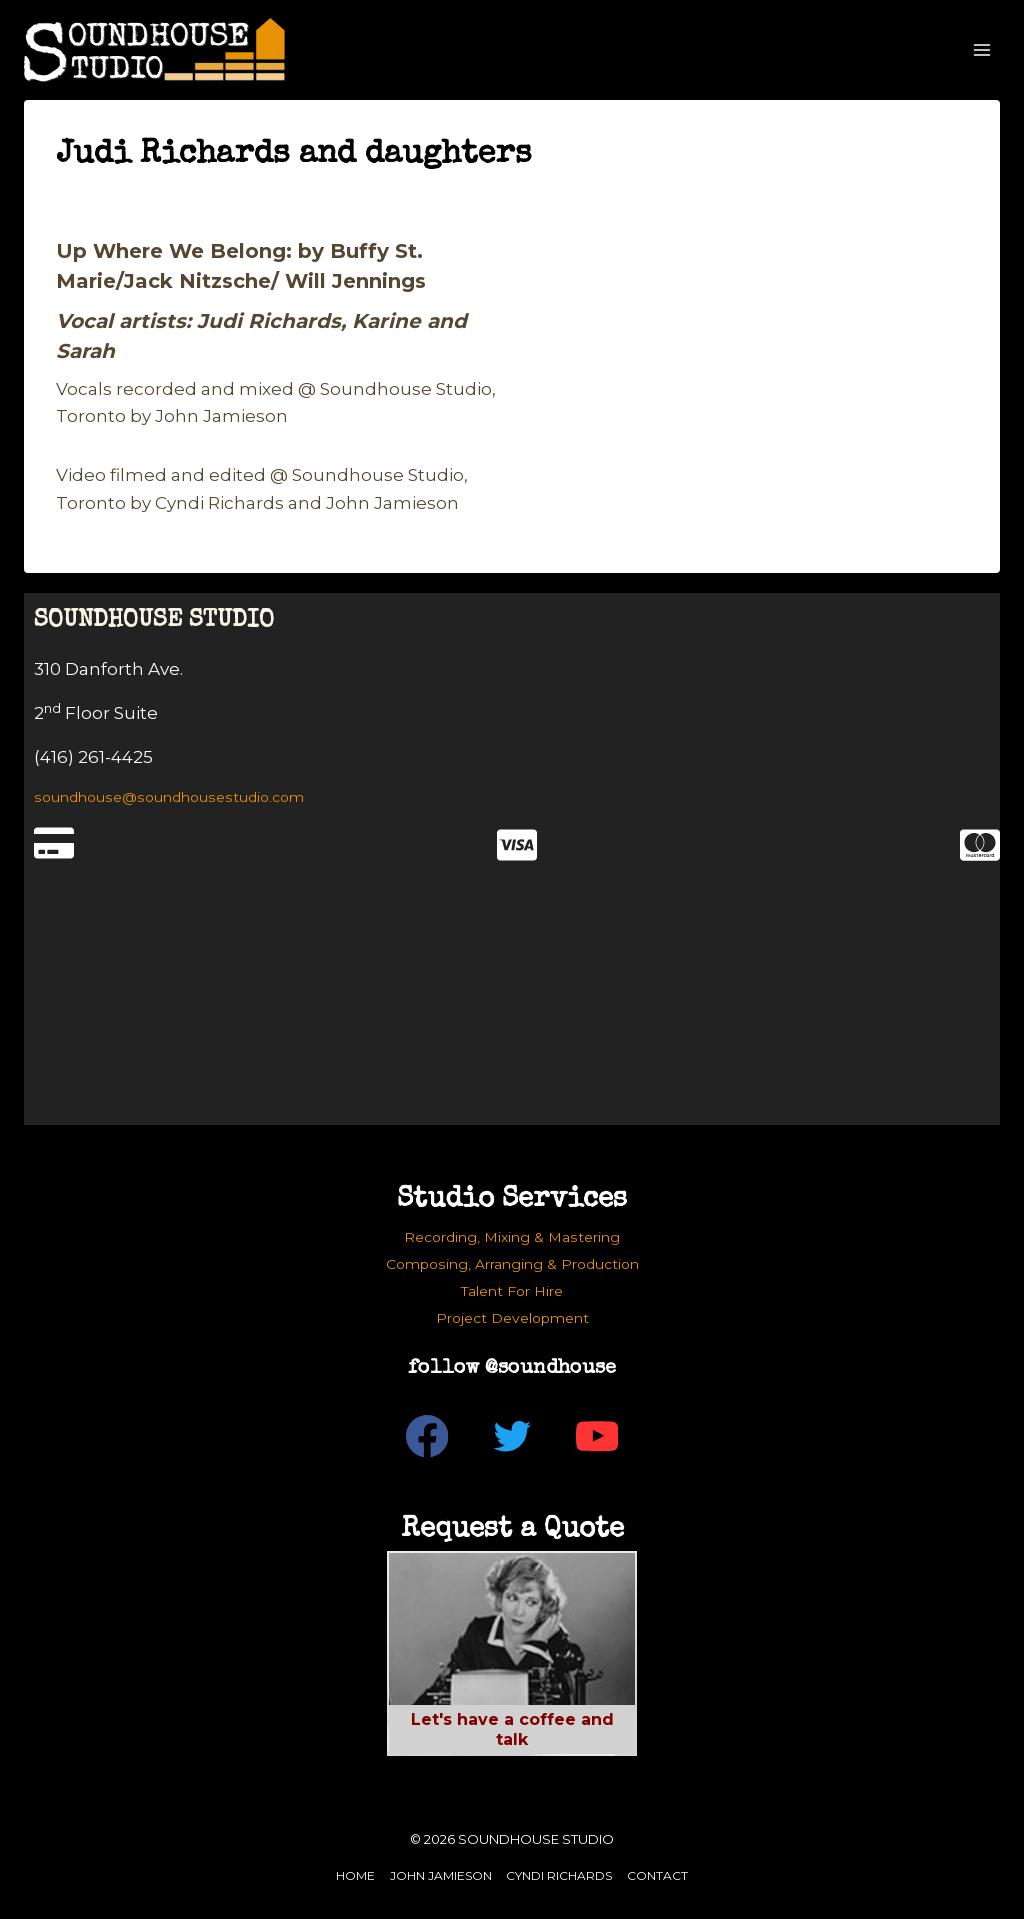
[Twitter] (512, 1436)
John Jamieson (441, 1875)
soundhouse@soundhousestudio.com (169, 797)
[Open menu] (981, 49)
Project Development (512, 1318)
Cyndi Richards (559, 1875)
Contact (657, 1875)
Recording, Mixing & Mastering (512, 1237)
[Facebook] (427, 1436)
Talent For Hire (512, 1291)
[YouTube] (597, 1436)
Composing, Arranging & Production (512, 1264)
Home (355, 1875)
